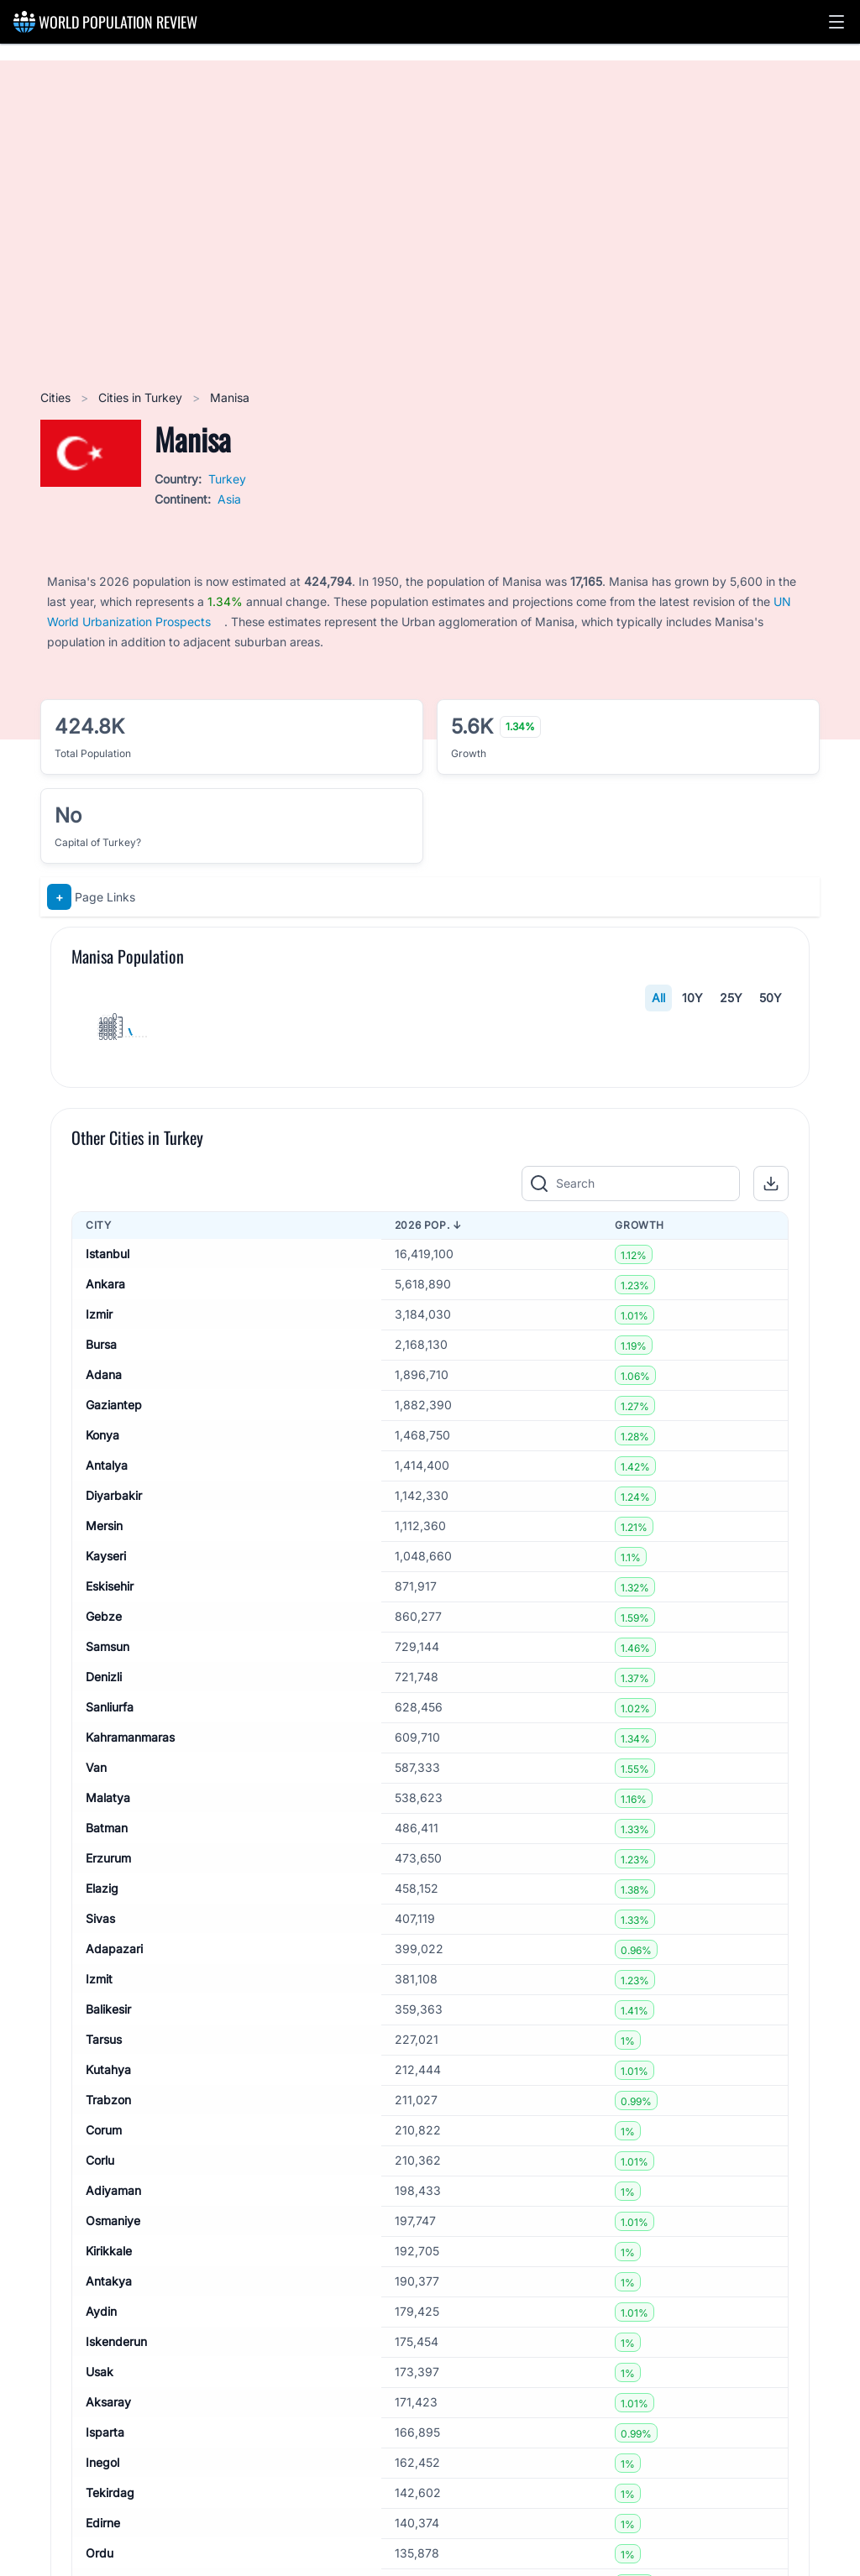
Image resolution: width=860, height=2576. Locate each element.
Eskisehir (110, 2047)
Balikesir (108, 2470)
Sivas (100, 2379)
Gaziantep (114, 1865)
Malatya (108, 2258)
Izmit (99, 2439)
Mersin (104, 1986)
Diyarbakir (114, 1956)
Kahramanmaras (130, 2198)
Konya (102, 1896)
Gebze (104, 2077)
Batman (107, 2288)
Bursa (101, 1805)
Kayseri (106, 2016)
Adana (104, 1835)
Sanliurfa (110, 2168)
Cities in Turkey (142, 397)
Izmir (99, 1775)
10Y (692, 997)
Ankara (105, 1744)
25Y (731, 997)
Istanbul (107, 1714)
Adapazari (114, 2409)
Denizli (104, 2137)
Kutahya (108, 2530)
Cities (57, 397)
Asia (229, 499)
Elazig (102, 2349)
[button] (836, 22)
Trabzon (108, 2560)
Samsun (107, 2107)
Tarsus (104, 2500)
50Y (770, 997)
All (658, 997)
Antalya (107, 1926)
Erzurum (108, 2319)
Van (96, 2228)
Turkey (227, 479)
